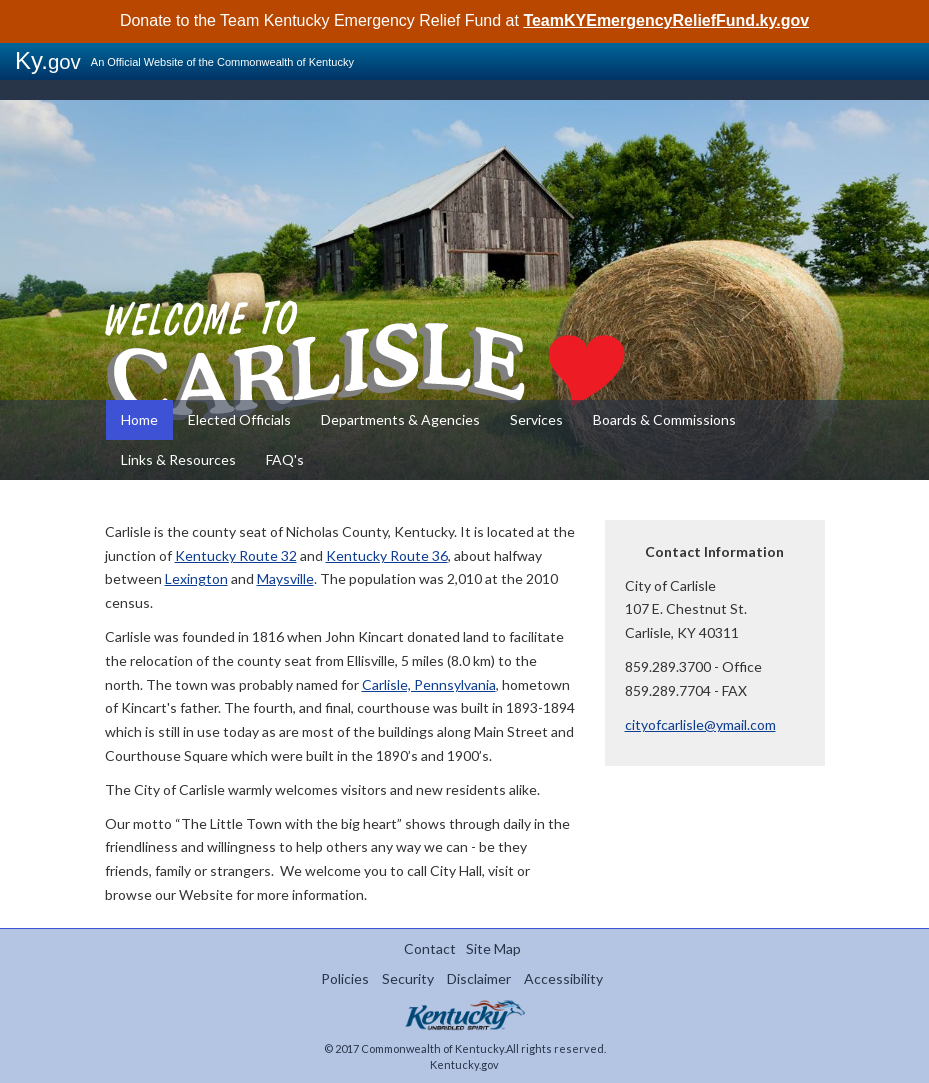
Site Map (493, 948)
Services (536, 419)
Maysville (285, 578)
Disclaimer (479, 978)
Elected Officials (239, 419)
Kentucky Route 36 (387, 555)
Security (408, 978)
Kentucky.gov (464, 1064)
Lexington (196, 578)
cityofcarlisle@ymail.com (700, 724)
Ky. (48, 60)
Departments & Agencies (400, 419)
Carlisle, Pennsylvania (429, 684)
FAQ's (285, 459)
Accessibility (563, 978)
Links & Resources (178, 459)
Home (139, 419)
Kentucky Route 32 (236, 555)
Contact (430, 948)
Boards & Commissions (664, 419)
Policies (345, 978)
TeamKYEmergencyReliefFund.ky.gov (666, 20)
